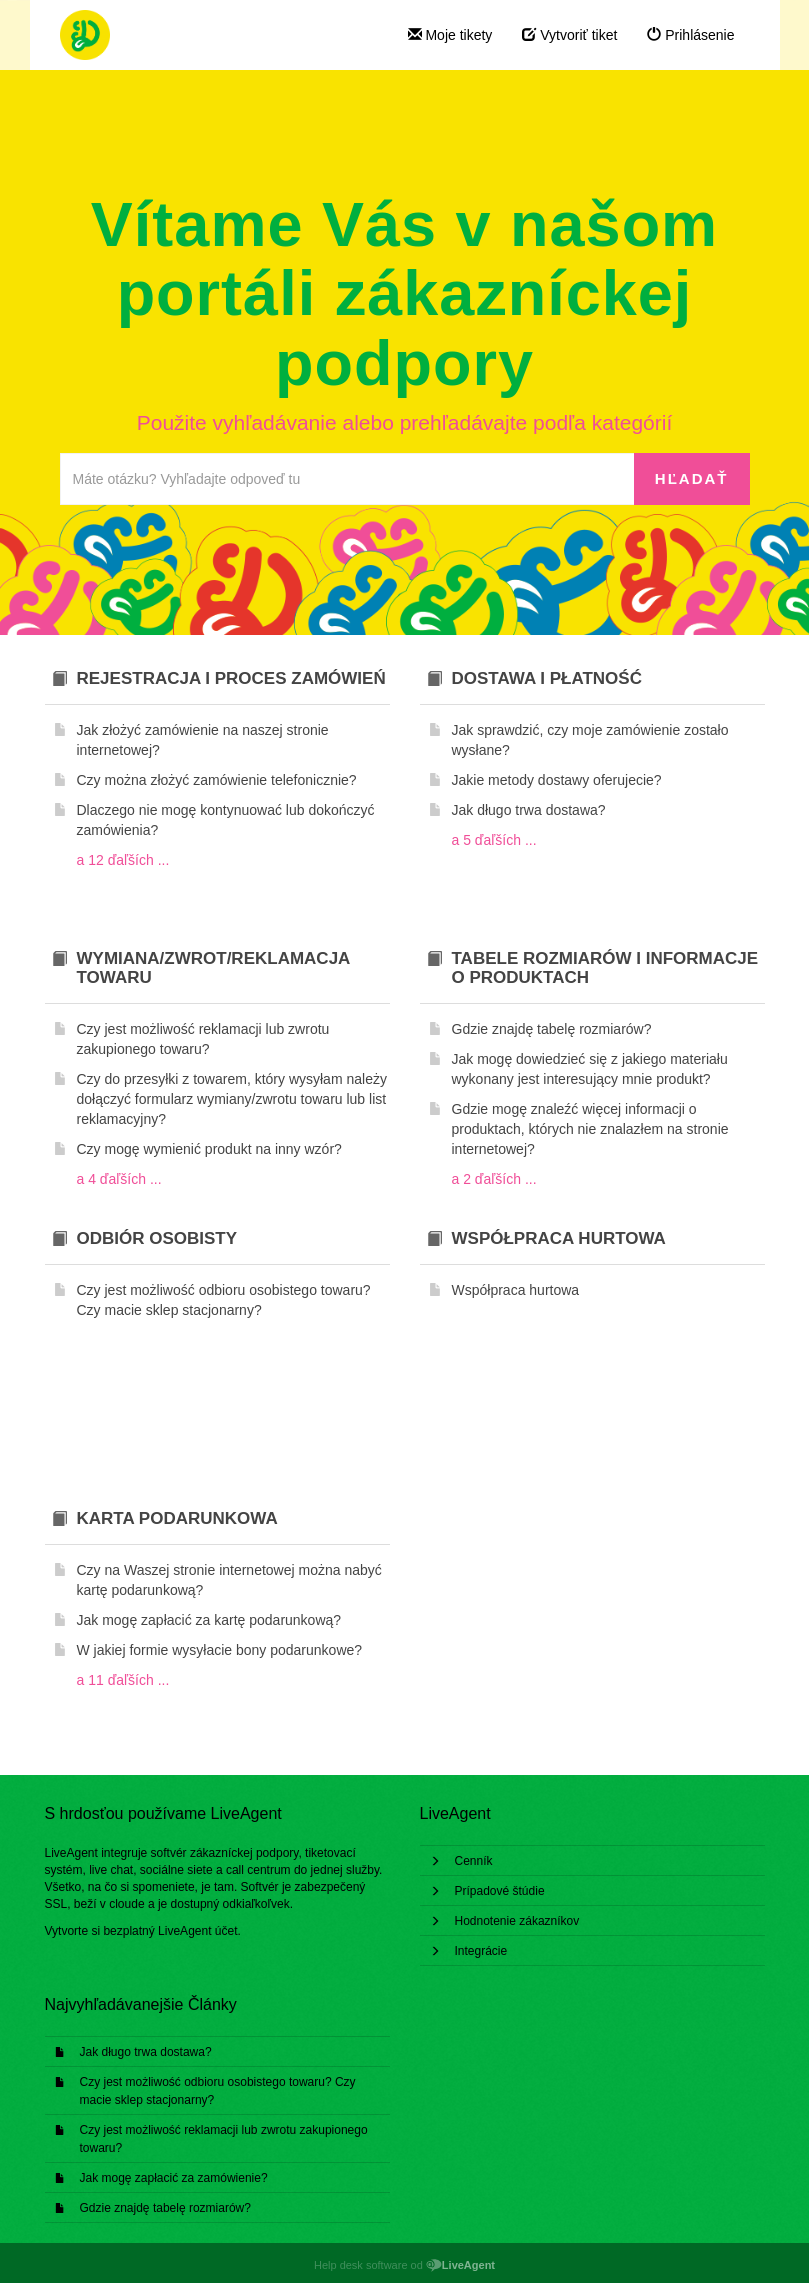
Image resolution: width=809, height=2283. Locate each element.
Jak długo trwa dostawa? (146, 2052)
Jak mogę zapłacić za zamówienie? (174, 2178)
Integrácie (481, 1951)
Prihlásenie (690, 35)
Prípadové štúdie (500, 1891)
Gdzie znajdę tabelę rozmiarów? (165, 2208)
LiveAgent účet (197, 1931)
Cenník (474, 1861)
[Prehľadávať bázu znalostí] (347, 479)
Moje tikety (450, 35)
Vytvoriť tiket (569, 35)
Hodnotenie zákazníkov (517, 1921)
